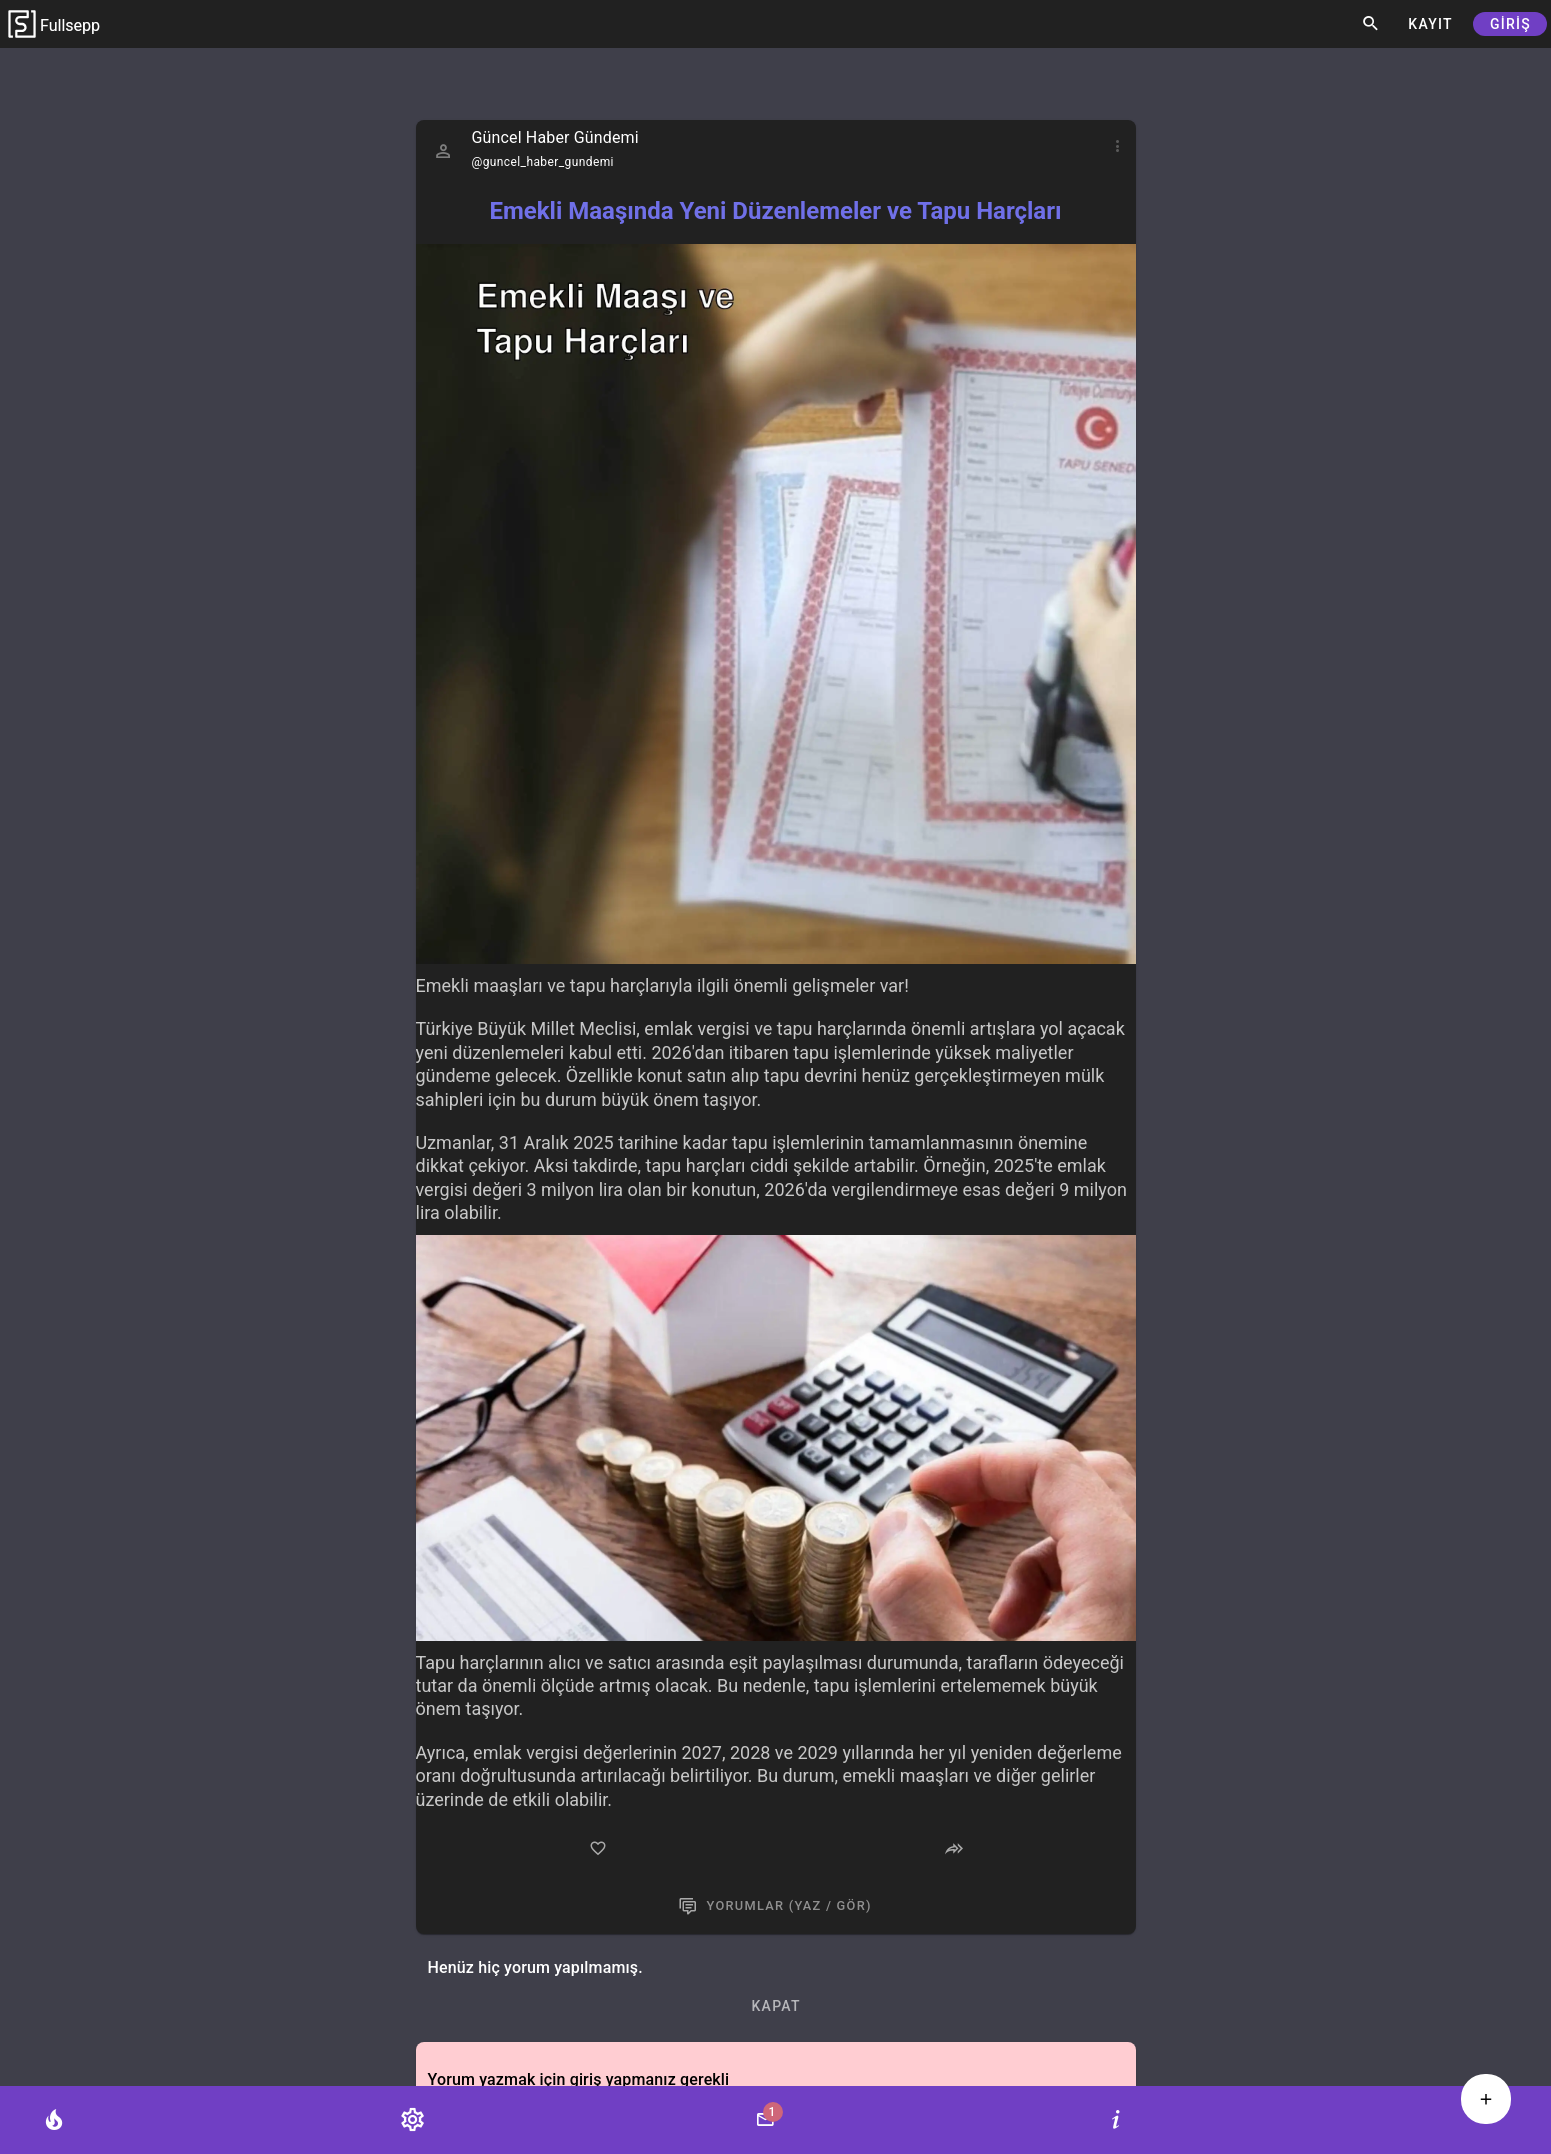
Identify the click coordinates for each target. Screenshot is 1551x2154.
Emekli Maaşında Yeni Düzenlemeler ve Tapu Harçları (775, 211)
